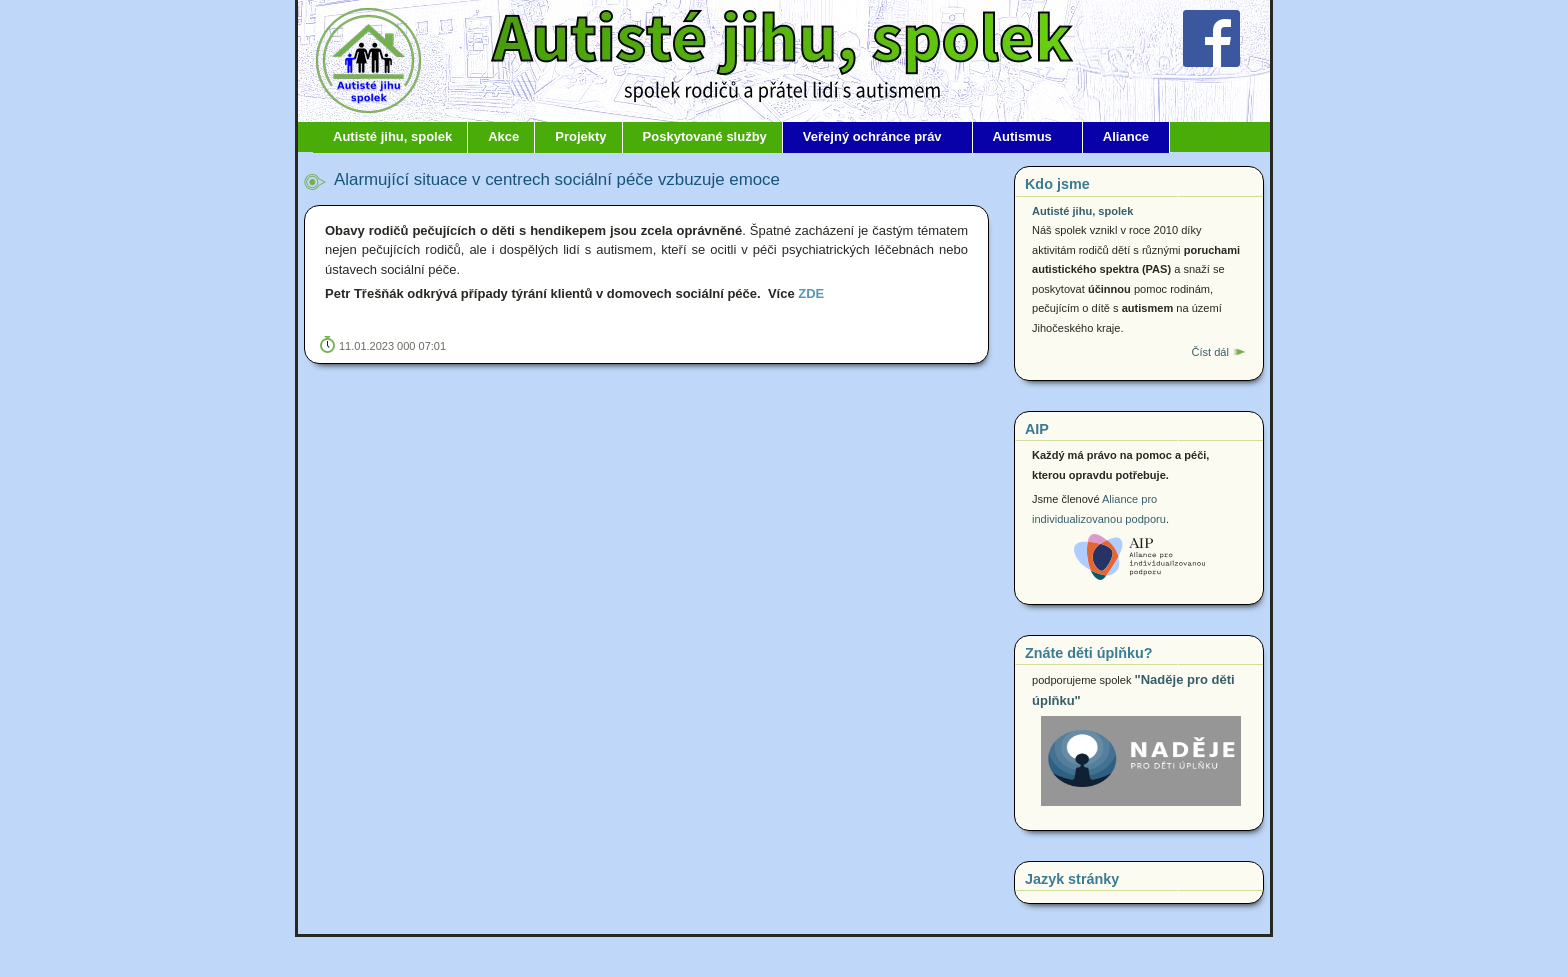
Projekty (580, 136)
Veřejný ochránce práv (872, 136)
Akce (503, 136)
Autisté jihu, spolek (392, 136)
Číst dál (1209, 352)
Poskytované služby (705, 136)
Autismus (1022, 136)
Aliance (1126, 136)
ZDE (811, 293)
